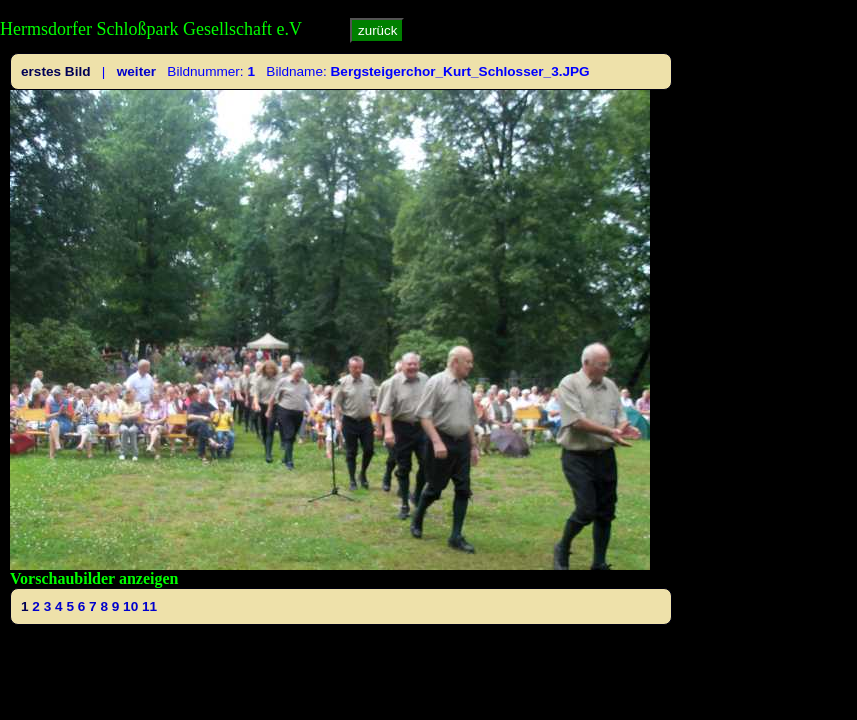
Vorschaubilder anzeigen (94, 578)
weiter (136, 71)
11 (149, 606)
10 (130, 606)
